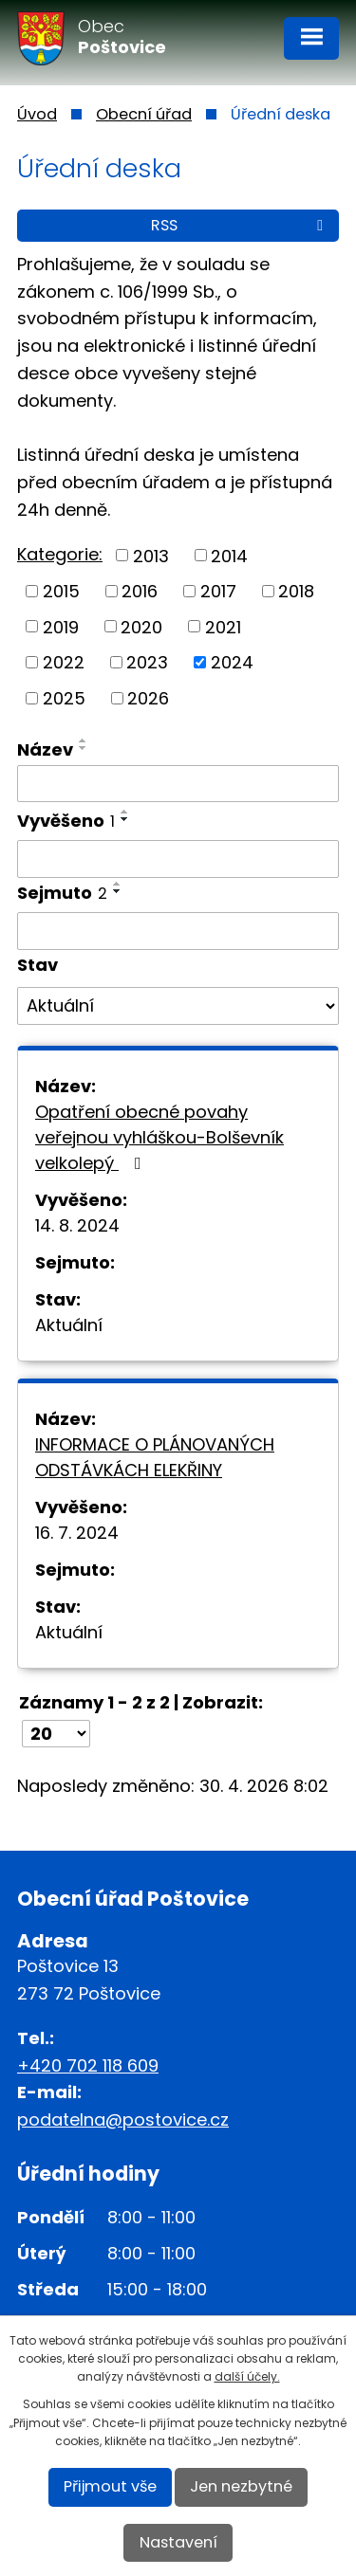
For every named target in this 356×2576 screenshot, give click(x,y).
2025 (64, 698)
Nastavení (178, 2542)
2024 (232, 662)
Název (45, 749)
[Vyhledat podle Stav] (178, 1006)
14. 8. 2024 (77, 1225)
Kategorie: (60, 554)
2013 (151, 555)
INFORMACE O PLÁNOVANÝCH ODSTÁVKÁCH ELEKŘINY (154, 1457)
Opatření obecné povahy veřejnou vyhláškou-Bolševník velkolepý (159, 1137)
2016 (140, 591)
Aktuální (69, 1325)
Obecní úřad (144, 114)
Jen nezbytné (241, 2486)
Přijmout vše (110, 2486)
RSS (240, 225)
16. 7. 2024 (77, 1532)
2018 (296, 591)
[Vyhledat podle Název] (178, 784)
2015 (61, 591)
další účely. (247, 2376)
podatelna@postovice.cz (123, 2119)
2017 (218, 591)
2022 (63, 662)
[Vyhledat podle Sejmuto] (178, 931)
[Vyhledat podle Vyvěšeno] (178, 859)
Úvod (37, 114)
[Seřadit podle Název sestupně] (83, 748)
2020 (141, 626)
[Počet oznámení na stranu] (56, 1733)
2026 (148, 698)
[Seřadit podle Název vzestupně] (83, 740)
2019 (61, 626)
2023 (147, 662)
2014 (229, 555)
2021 (223, 626)
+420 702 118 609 (88, 2065)
